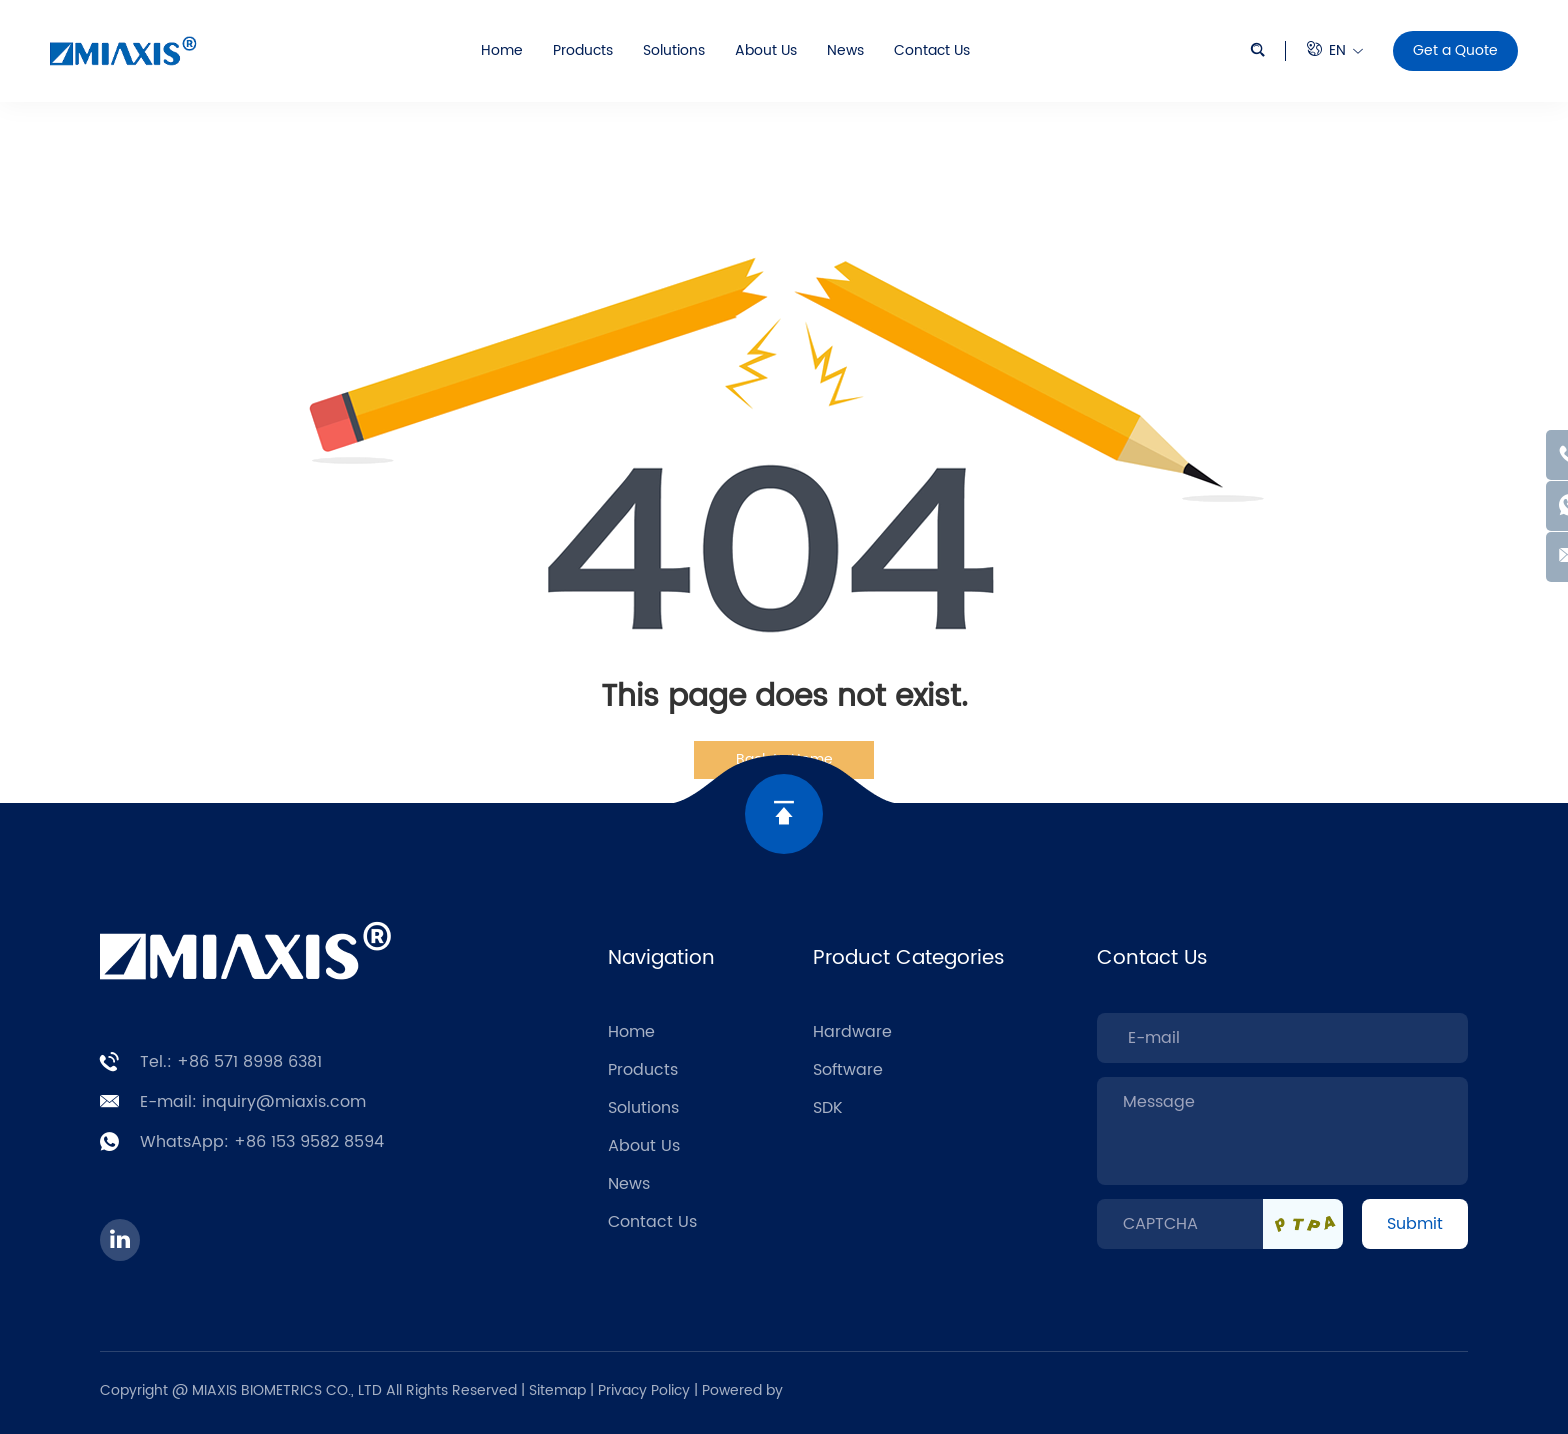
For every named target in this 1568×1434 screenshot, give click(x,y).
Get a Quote (1455, 50)
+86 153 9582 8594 (309, 1142)
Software (848, 1070)
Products (583, 50)
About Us (766, 50)
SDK (828, 1108)
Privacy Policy (646, 1390)
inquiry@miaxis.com (284, 1102)
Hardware (852, 1032)
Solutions (674, 50)
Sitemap (557, 1390)
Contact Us (932, 50)
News (845, 50)
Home (502, 50)
